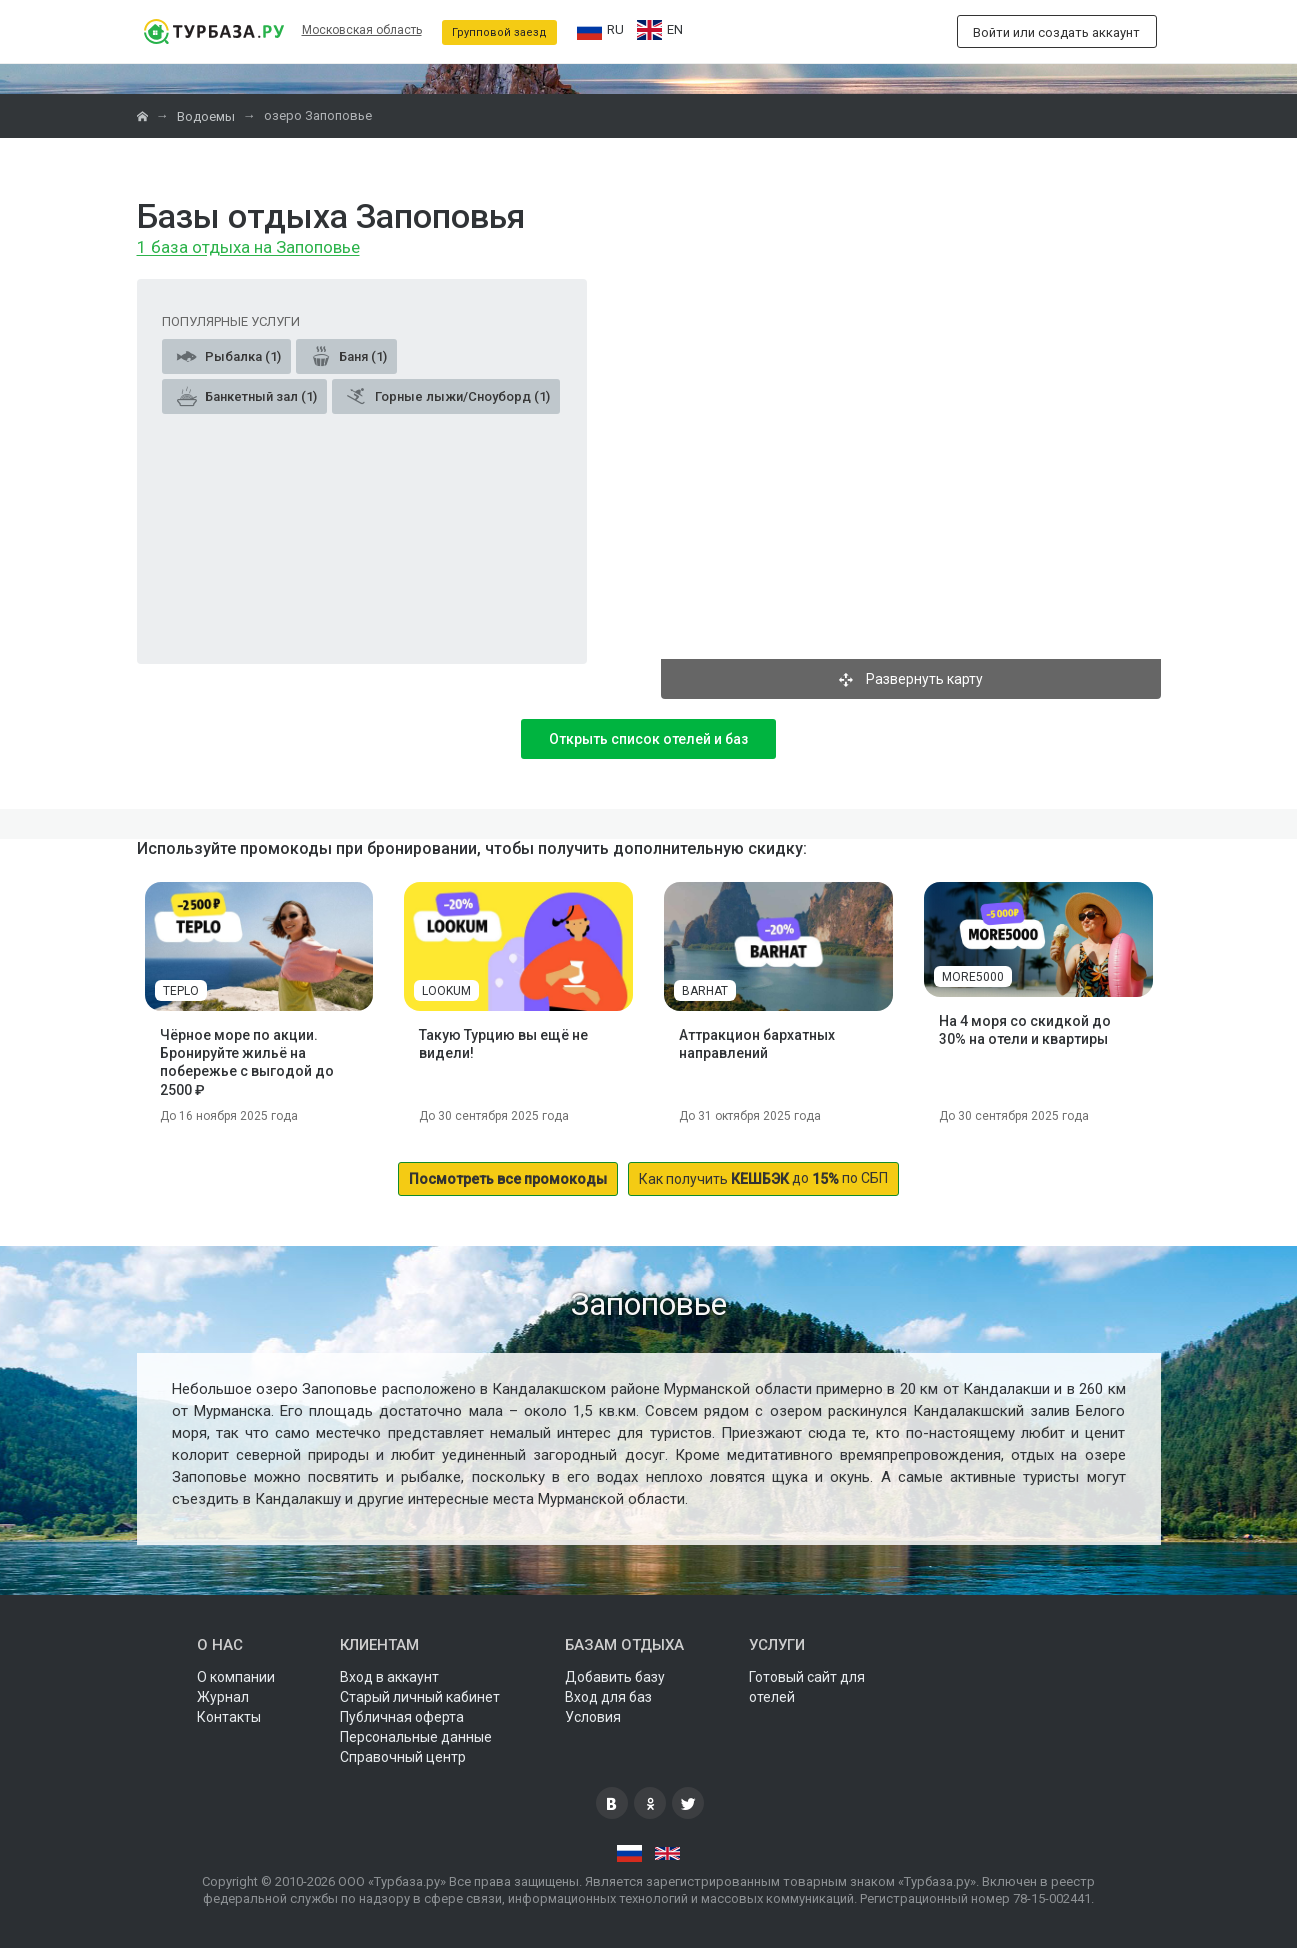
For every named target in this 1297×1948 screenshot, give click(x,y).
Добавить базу (615, 1677)
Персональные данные (416, 1737)
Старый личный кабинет (420, 1697)
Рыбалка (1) (229, 356)
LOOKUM (446, 991)
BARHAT (705, 991)
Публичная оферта (402, 1717)
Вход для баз (608, 1697)
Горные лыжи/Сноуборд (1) (448, 396)
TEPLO (181, 991)
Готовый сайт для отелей (807, 1687)
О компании (236, 1677)
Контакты (229, 1717)
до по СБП (763, 1178)
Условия (593, 1717)
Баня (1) (349, 356)
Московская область (362, 30)
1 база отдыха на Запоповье (248, 248)
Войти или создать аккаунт (1056, 32)
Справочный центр (403, 1757)
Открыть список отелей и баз (648, 739)
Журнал (223, 1697)
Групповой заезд (499, 32)
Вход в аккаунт (389, 1677)
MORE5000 (973, 977)
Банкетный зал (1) (247, 396)
